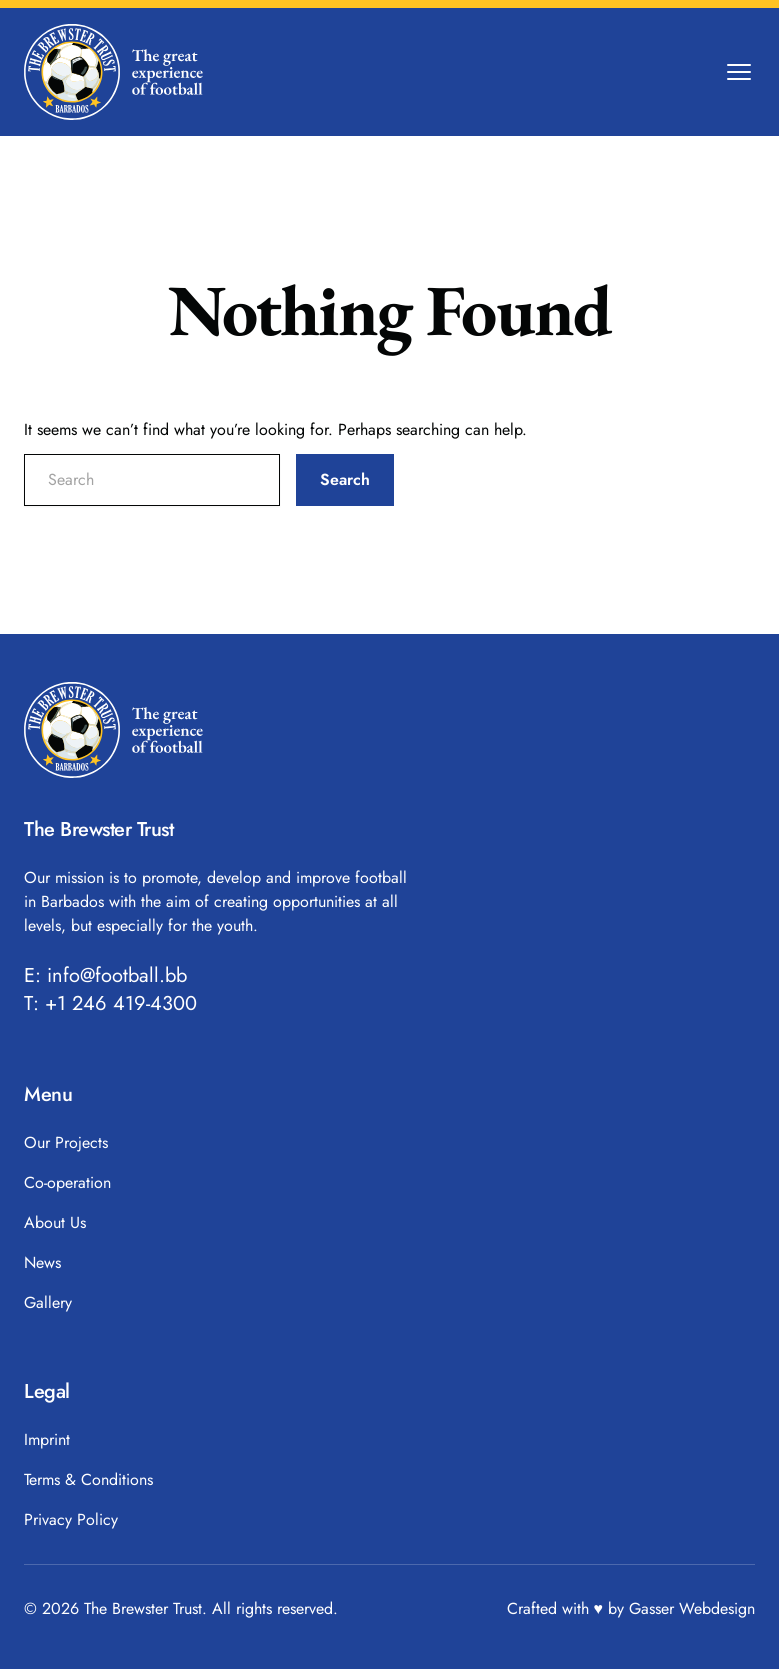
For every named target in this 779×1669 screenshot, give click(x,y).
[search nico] (152, 480)
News (42, 1262)
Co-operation (67, 1182)
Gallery (48, 1302)
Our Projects (66, 1142)
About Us (55, 1222)
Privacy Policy (71, 1519)
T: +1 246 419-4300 (110, 1004)
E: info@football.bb (105, 976)
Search (345, 479)
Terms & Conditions (88, 1479)
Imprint (47, 1439)
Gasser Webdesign (692, 1608)
